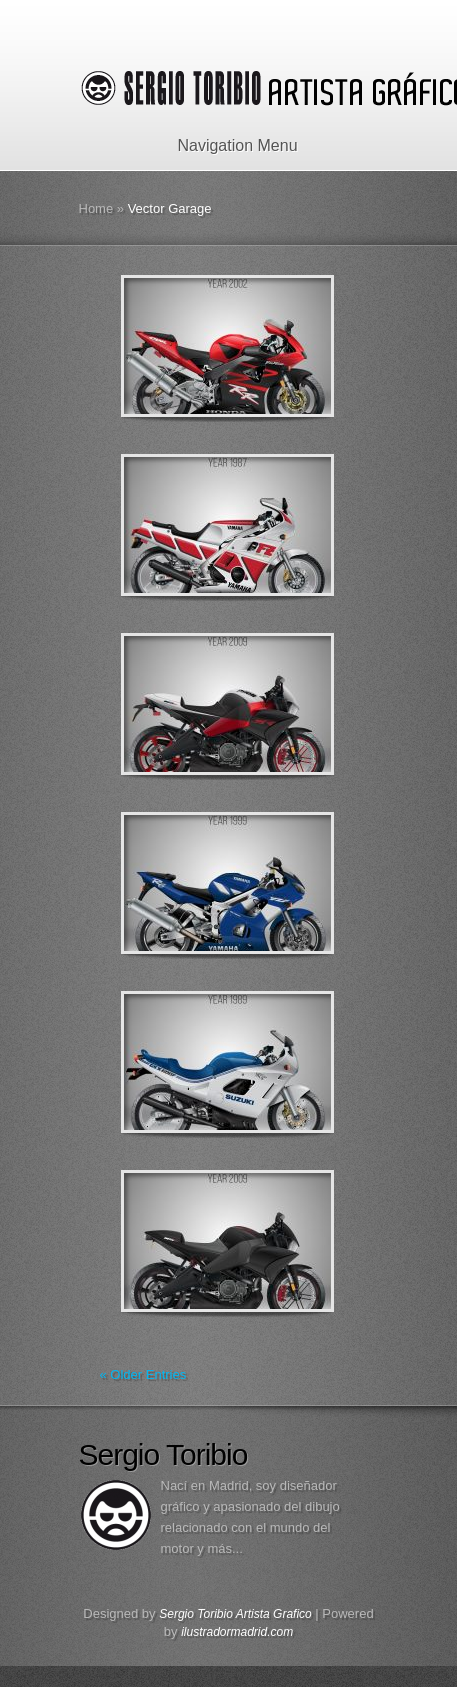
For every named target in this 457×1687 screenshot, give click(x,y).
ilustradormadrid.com (237, 1632)
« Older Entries (143, 1374)
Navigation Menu (224, 145)
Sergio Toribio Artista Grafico (235, 1614)
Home (96, 208)
